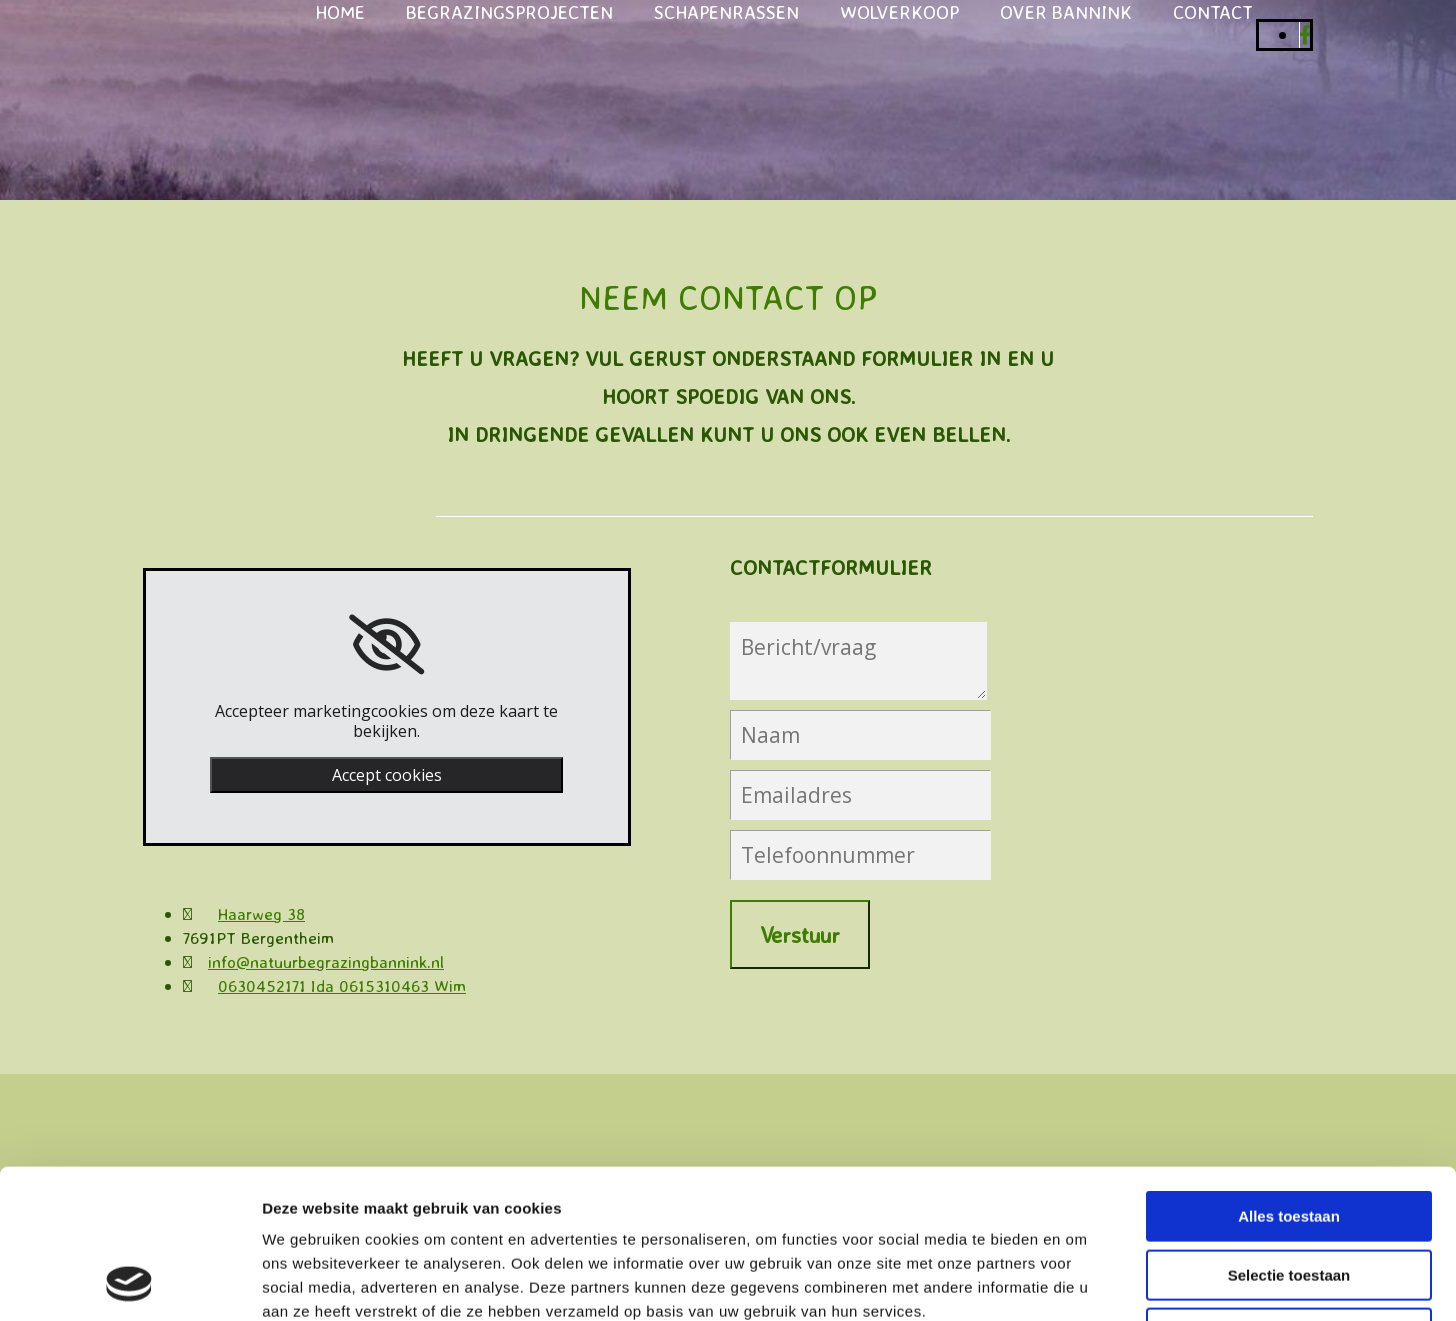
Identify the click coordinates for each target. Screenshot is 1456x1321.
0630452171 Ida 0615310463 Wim (342, 985)
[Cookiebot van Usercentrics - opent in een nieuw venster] (129, 1282)
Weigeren (1288, 1193)
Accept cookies (387, 775)
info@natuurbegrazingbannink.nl (326, 961)
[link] (386, 645)
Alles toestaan (1289, 1076)
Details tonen (1080, 1281)
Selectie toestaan (1289, 1135)
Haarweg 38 (261, 913)
